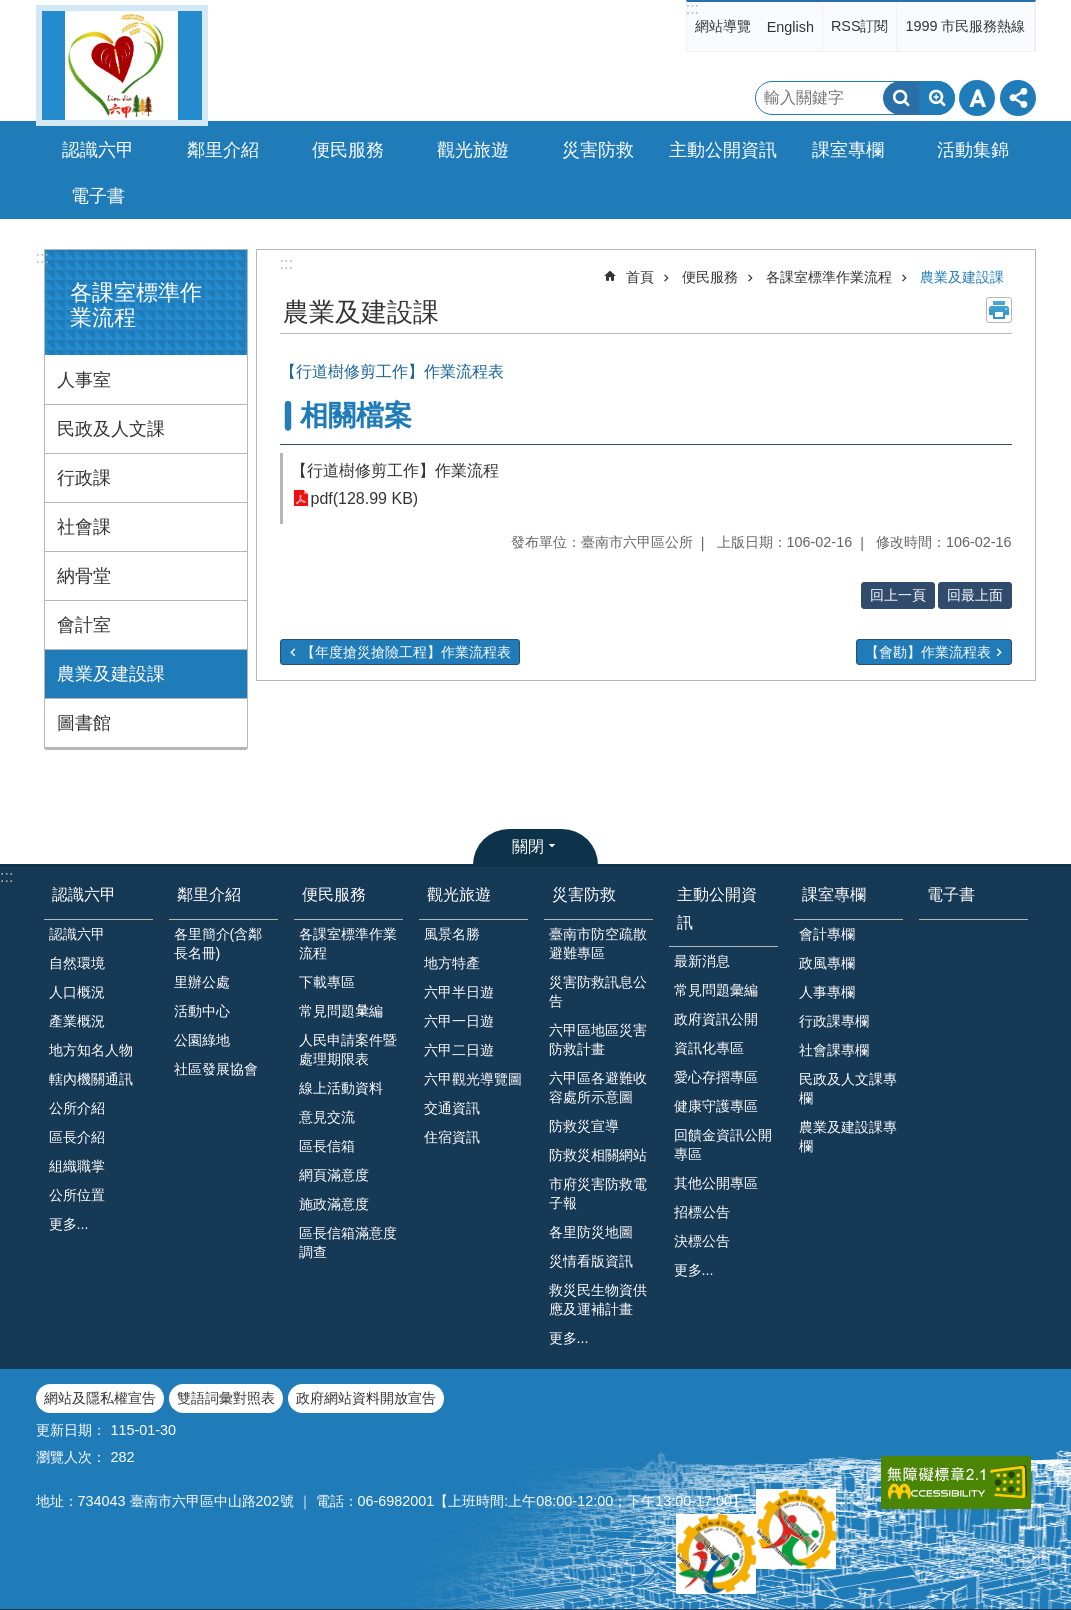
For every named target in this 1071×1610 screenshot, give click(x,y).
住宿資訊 (452, 1137)
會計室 (84, 625)
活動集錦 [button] (973, 150)
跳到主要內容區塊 (10, 10)
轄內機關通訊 (91, 1079)
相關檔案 (356, 415)
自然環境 (77, 963)
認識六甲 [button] (98, 150)
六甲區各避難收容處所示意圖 (598, 1087)
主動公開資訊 (717, 908)
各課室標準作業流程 (829, 277)
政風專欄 (827, 963)
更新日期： (71, 1430)
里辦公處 (202, 982)
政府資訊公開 (716, 1019)
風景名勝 (452, 934)
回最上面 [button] (975, 595)
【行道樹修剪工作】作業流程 (395, 470)
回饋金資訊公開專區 (723, 1144)
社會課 (84, 527)
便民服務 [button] (348, 150)
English (790, 27)
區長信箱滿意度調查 (348, 1242)
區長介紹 (77, 1137)
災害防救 (584, 894)
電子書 (98, 196)
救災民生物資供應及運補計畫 (598, 1299)
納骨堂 (84, 576)
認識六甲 (84, 894)
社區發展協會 (216, 1069)
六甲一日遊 (459, 1021)
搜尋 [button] (901, 98)
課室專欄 (834, 894)
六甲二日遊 (459, 1050)
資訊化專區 (709, 1048)
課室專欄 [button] (848, 150)
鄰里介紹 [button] (223, 150)
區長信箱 (327, 1146)
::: (692, 8)
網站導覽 (723, 26)
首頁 (640, 277)
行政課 (84, 478)
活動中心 (202, 1011)
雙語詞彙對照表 (226, 1398)
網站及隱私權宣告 (100, 1398)
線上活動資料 (341, 1088)
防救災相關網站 (598, 1155)
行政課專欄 (834, 1021)
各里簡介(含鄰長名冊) (218, 943)
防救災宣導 (584, 1126)
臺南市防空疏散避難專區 (598, 943)
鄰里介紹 (209, 894)
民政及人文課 (111, 429)
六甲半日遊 (459, 992)
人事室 (84, 380)
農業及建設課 (111, 674)
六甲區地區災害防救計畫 (598, 1039)
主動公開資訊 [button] (723, 150)
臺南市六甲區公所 (122, 65)
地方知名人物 (91, 1050)
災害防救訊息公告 (598, 991)
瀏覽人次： (71, 1457)
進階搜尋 (937, 98)
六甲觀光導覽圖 (473, 1079)
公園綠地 (202, 1040)
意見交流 (327, 1117)
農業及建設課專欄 (848, 1136)
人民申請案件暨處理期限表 (348, 1049)
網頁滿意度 (334, 1175)
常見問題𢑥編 (341, 1011)
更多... (69, 1224)
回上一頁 (898, 595)
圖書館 (84, 723)
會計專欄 (827, 934)
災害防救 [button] (598, 150)
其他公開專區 (716, 1183)
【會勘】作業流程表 (928, 652)
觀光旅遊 (459, 894)
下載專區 (327, 982)
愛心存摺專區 (716, 1077)
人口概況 (77, 992)
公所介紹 (77, 1108)
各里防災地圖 (591, 1232)
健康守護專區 (716, 1106)
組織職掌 (77, 1166)
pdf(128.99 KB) (365, 498)
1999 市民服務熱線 (965, 26)
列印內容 (999, 310)
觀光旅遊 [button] (473, 150)
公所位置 (77, 1195)
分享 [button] (1018, 98)
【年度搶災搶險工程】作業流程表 (406, 652)
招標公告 (702, 1212)
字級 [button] (977, 98)
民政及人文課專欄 (848, 1088)
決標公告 (702, 1241)
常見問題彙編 (716, 990)
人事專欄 (827, 992)
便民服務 (710, 277)
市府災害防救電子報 (598, 1193)
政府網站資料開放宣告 (366, 1398)
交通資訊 (452, 1108)
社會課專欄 (834, 1050)
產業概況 (77, 1021)
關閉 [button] (528, 846)
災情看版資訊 (591, 1261)
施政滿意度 (334, 1204)
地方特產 (452, 963)
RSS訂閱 (860, 26)
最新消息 (702, 961)
